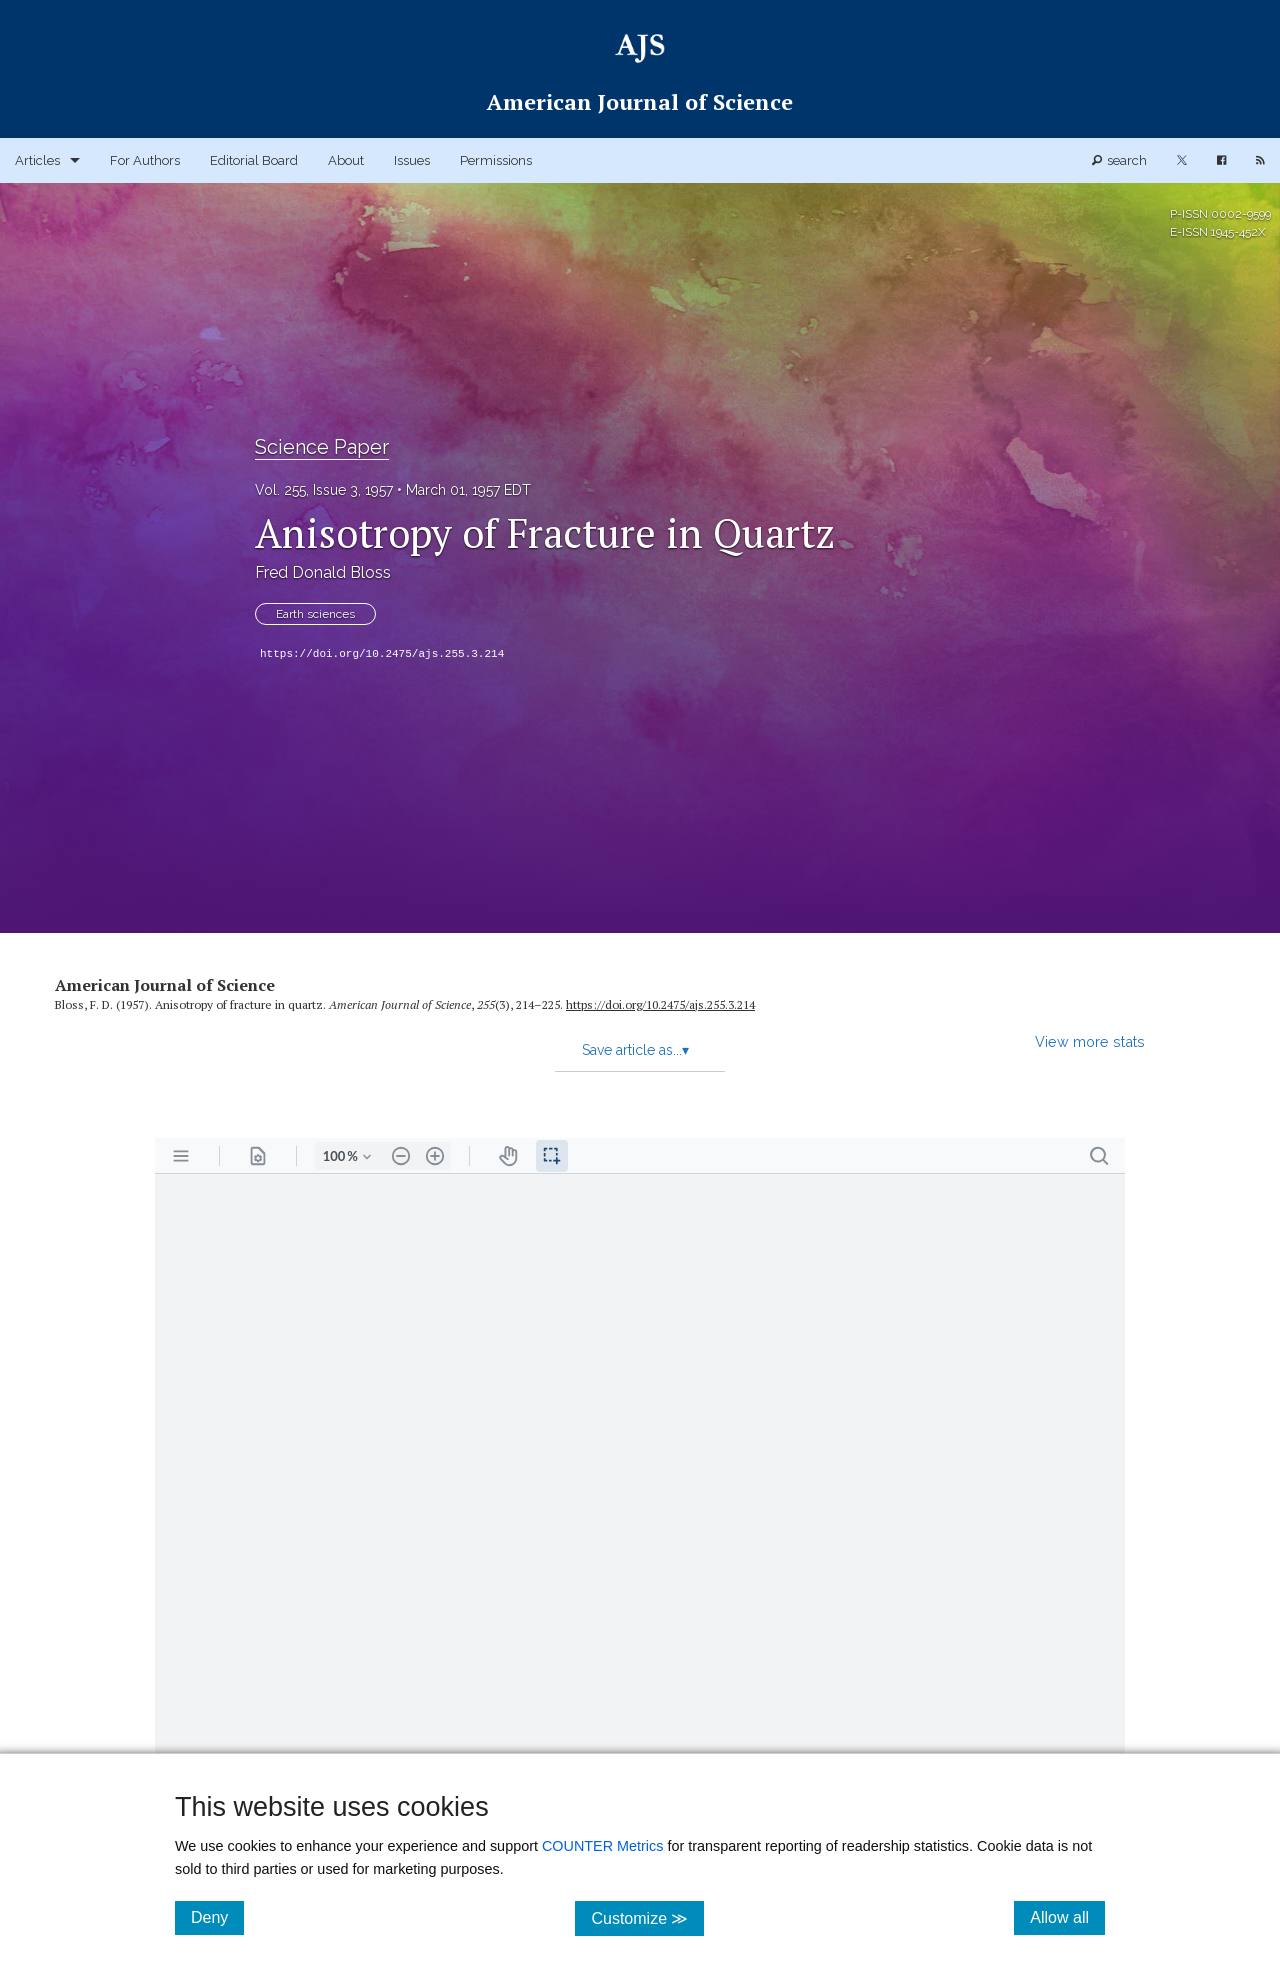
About (346, 160)
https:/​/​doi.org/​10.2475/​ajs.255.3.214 (660, 1004)
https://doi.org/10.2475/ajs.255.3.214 (382, 654)
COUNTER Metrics (603, 1846)
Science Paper (322, 447)
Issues (412, 160)
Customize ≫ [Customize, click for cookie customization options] (647, 1917)
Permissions (496, 160)
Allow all (1067, 1917)
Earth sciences (315, 614)
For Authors (145, 160)
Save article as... (635, 1050)
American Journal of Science (165, 985)
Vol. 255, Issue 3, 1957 (324, 490)
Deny (217, 1917)
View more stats (1090, 1041)
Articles (37, 160)
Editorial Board (254, 160)
